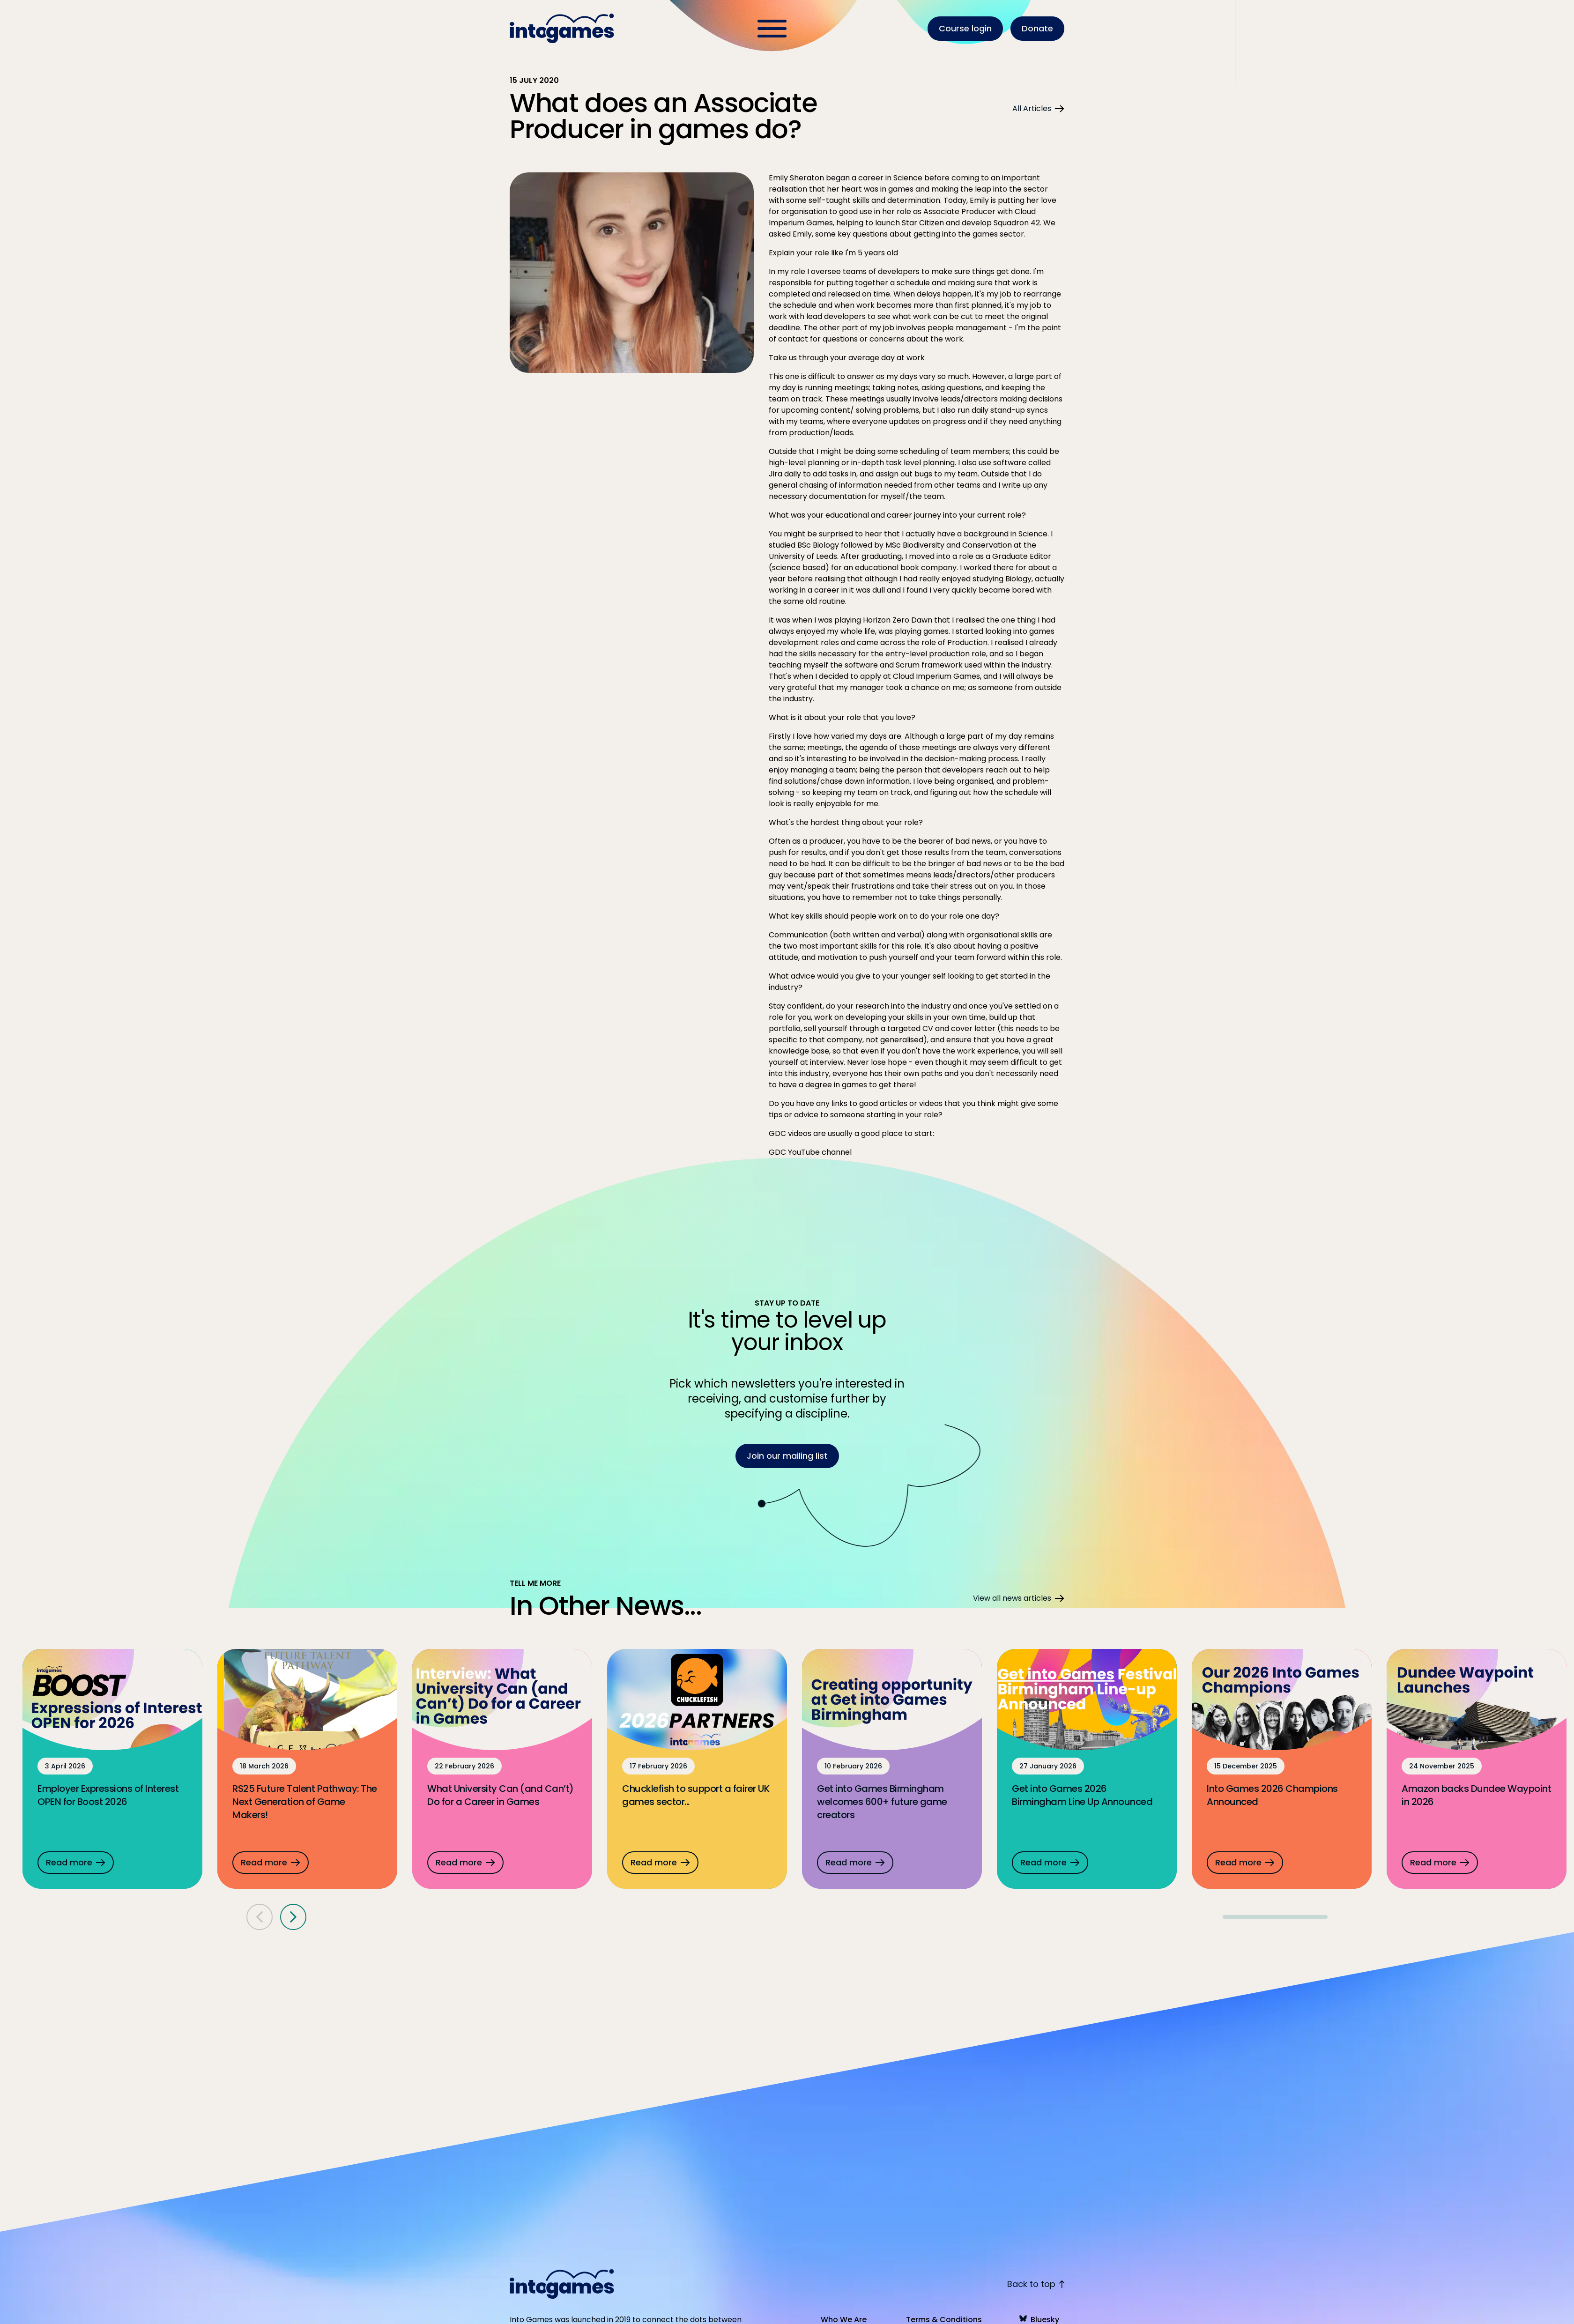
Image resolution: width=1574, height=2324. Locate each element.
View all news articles (1018, 1593)
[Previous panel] (259, 1912)
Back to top (1035, 2284)
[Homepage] (563, 29)
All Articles (1038, 108)
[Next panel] (293, 1912)
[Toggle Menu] (772, 28)
